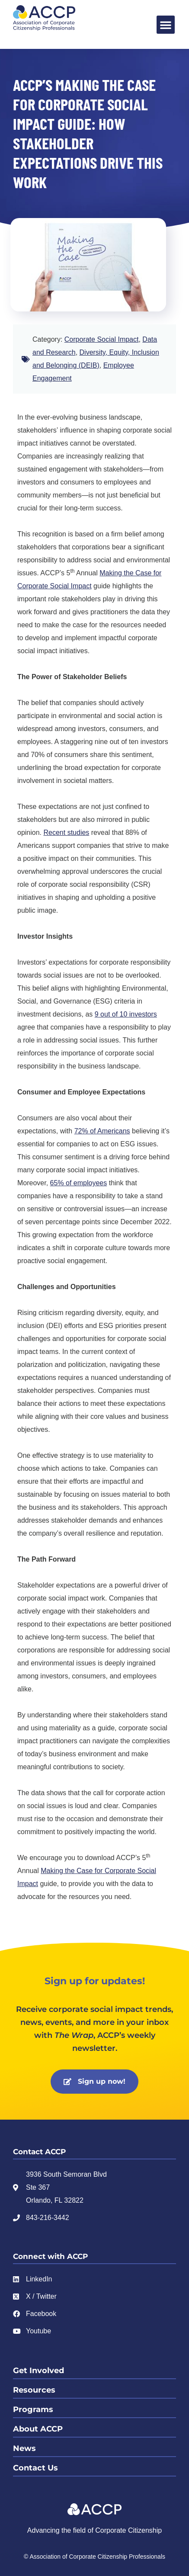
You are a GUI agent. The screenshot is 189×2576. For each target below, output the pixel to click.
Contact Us (35, 2468)
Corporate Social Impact (101, 339)
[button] (166, 25)
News (24, 2448)
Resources (34, 2390)
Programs (33, 2409)
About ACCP (38, 2429)
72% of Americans (102, 1131)
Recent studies (67, 832)
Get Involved (38, 2370)
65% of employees (78, 1183)
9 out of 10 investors (126, 1014)
